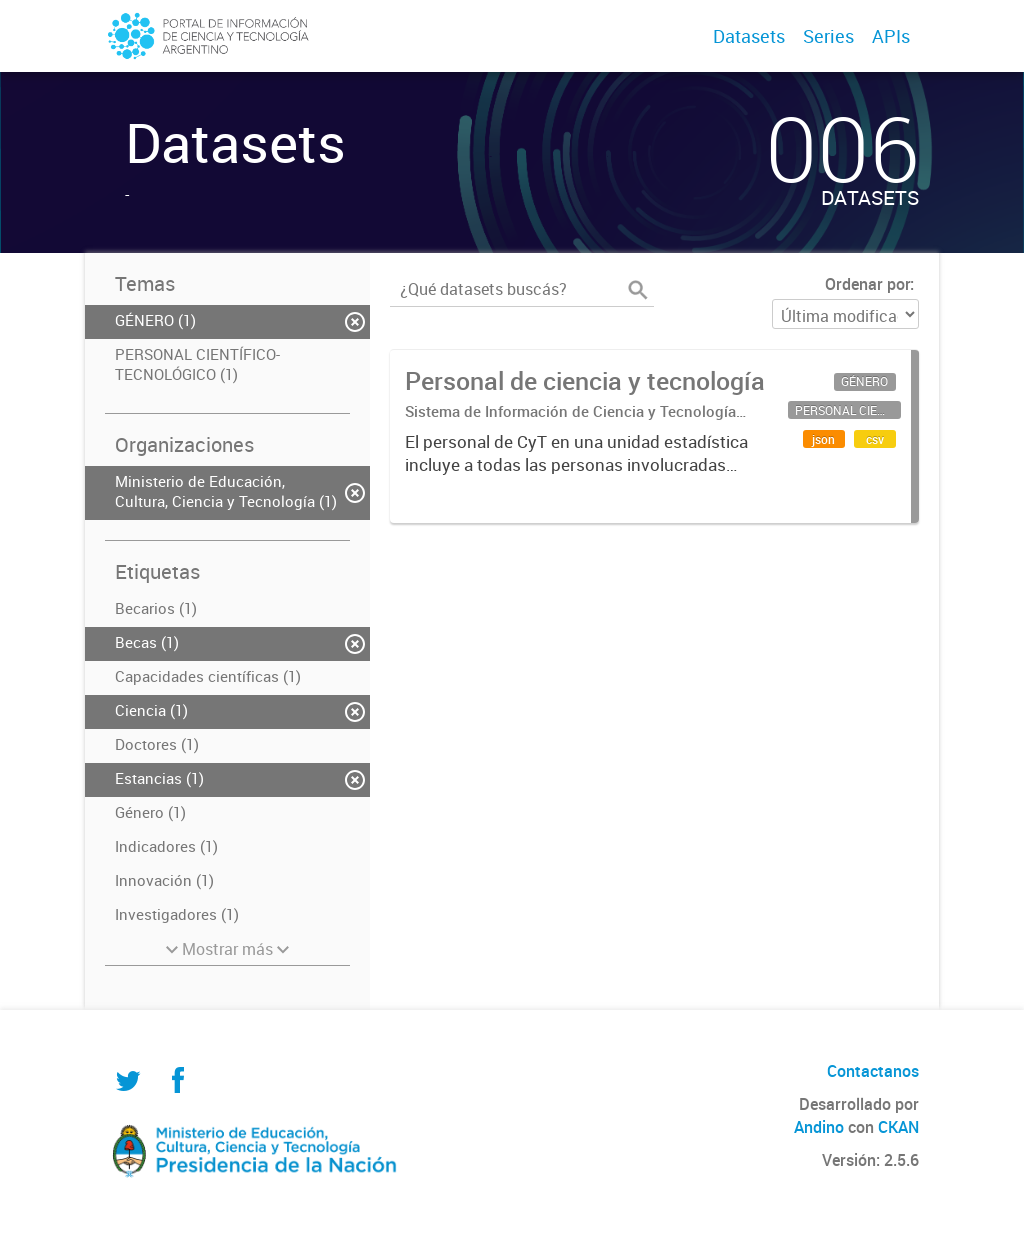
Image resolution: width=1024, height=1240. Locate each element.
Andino (819, 1127)
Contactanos (873, 1071)
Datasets (749, 36)
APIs (891, 36)
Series (828, 36)
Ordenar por (867, 284)
